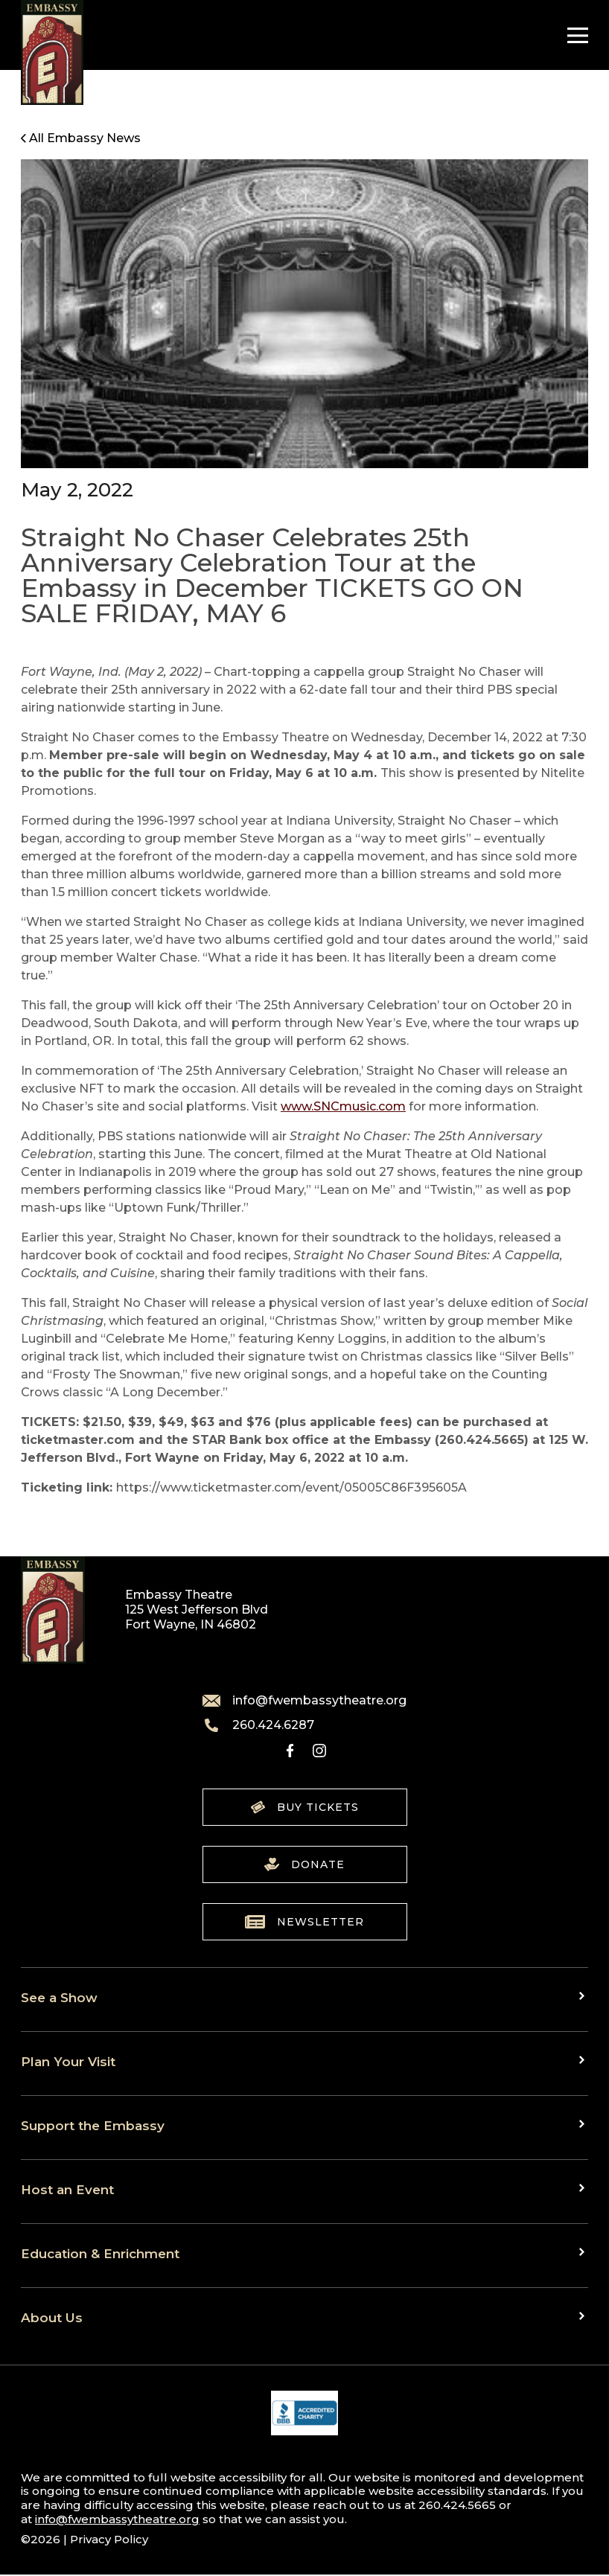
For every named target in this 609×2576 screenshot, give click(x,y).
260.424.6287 (258, 1725)
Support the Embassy (93, 2125)
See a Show (59, 1997)
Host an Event (67, 2189)
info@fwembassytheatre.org (304, 1701)
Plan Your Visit (68, 2061)
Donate (304, 1864)
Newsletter (304, 1921)
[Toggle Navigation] (574, 35)
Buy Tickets (305, 1807)
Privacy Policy (109, 2539)
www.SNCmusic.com (343, 1106)
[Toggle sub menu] (583, 1996)
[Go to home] (52, 52)
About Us (52, 2317)
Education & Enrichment (100, 2253)
